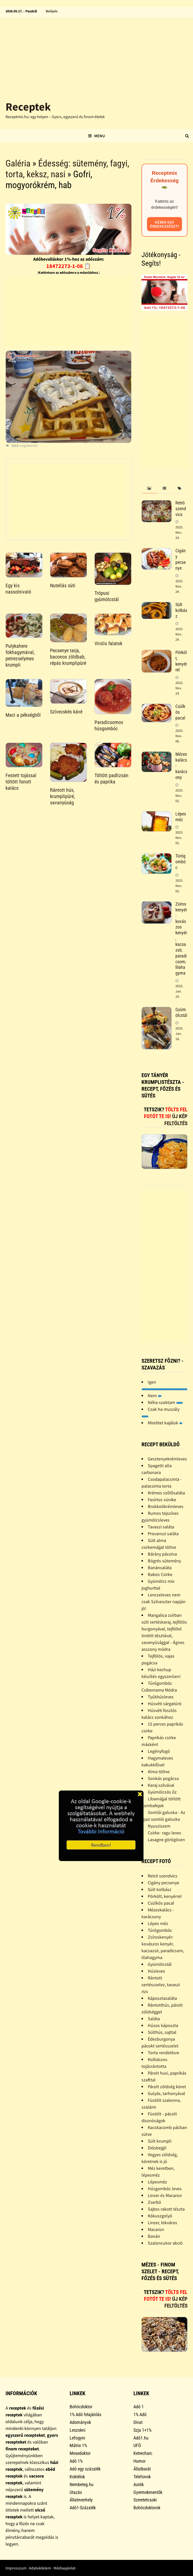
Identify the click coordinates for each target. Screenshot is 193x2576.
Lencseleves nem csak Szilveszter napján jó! (163, 1601)
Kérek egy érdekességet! (164, 224)
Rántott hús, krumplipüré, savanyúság (62, 796)
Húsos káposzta (163, 2025)
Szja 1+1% (142, 2430)
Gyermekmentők (147, 2492)
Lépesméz (157, 2182)
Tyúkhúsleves (161, 1697)
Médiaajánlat (64, 2567)
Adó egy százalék (85, 2468)
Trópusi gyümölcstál (106, 596)
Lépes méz (180, 816)
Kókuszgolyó (160, 2216)
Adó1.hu (141, 2438)
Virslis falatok (108, 643)
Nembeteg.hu (81, 2484)
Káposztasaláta (162, 1998)
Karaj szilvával (161, 1785)
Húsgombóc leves (165, 2188)
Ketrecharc (142, 2453)
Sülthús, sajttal (162, 2032)
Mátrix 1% (78, 2445)
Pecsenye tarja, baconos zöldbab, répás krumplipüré (68, 656)
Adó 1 (138, 2406)
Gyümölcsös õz (162, 1792)
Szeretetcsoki (145, 2499)
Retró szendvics (180, 508)
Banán (154, 2236)
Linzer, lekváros (162, 2222)
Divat (137, 2422)
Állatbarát (142, 2468)
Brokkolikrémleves (165, 1506)
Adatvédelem (40, 2567)
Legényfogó (159, 1751)
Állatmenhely (81, 2499)
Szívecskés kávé (66, 712)
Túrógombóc (180, 861)
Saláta (154, 2018)
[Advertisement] (96, 55)
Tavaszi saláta (161, 1527)
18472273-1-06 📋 (68, 265)
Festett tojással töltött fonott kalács (21, 781)
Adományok (80, 2422)
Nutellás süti (62, 585)
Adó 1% (76, 2461)
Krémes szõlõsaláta (166, 1493)
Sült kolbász (181, 610)
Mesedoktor (80, 2453)
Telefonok (142, 2476)
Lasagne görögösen (166, 1839)
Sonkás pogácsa (163, 1778)
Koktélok (77, 2476)
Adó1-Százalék (83, 2507)
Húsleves (156, 1971)
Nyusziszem (159, 1826)
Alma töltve (159, 1771)
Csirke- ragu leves (164, 1833)
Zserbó (154, 2202)
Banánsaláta (160, 1567)
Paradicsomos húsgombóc (108, 725)
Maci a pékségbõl (23, 715)
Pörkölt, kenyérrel (181, 661)
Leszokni (77, 2430)
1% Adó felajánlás (85, 2414)
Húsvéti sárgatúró (164, 1703)
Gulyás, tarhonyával (166, 2093)
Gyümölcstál (181, 1012)
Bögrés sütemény (164, 1561)
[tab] (149, 488)
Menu (96, 135)
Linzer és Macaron (165, 2195)
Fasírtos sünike (162, 1499)
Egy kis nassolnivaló (18, 588)
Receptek (28, 107)
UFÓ (137, 2445)
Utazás (76, 2492)
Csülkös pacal (161, 1903)
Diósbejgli (157, 2148)
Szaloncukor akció (165, 2243)
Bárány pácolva (162, 1554)
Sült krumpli (159, 2141)
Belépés (52, 11)
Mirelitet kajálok (165, 1423)
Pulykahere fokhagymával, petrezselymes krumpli (20, 655)
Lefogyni (77, 2438)
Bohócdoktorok (146, 2507)
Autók (138, 2484)
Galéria (18, 163)
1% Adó (140, 2414)
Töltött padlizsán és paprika (111, 778)
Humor (139, 2461)
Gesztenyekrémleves (167, 1459)
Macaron (156, 2229)
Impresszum (16, 2567)
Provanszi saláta (163, 1533)
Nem (155, 1395)
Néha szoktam (165, 1402)
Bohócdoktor (81, 2406)
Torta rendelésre (163, 2052)
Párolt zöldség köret (167, 2086)
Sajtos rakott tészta (166, 2209)
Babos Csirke (160, 1574)
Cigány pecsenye (180, 559)
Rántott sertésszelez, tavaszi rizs (160, 1984)
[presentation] (149, 488)
